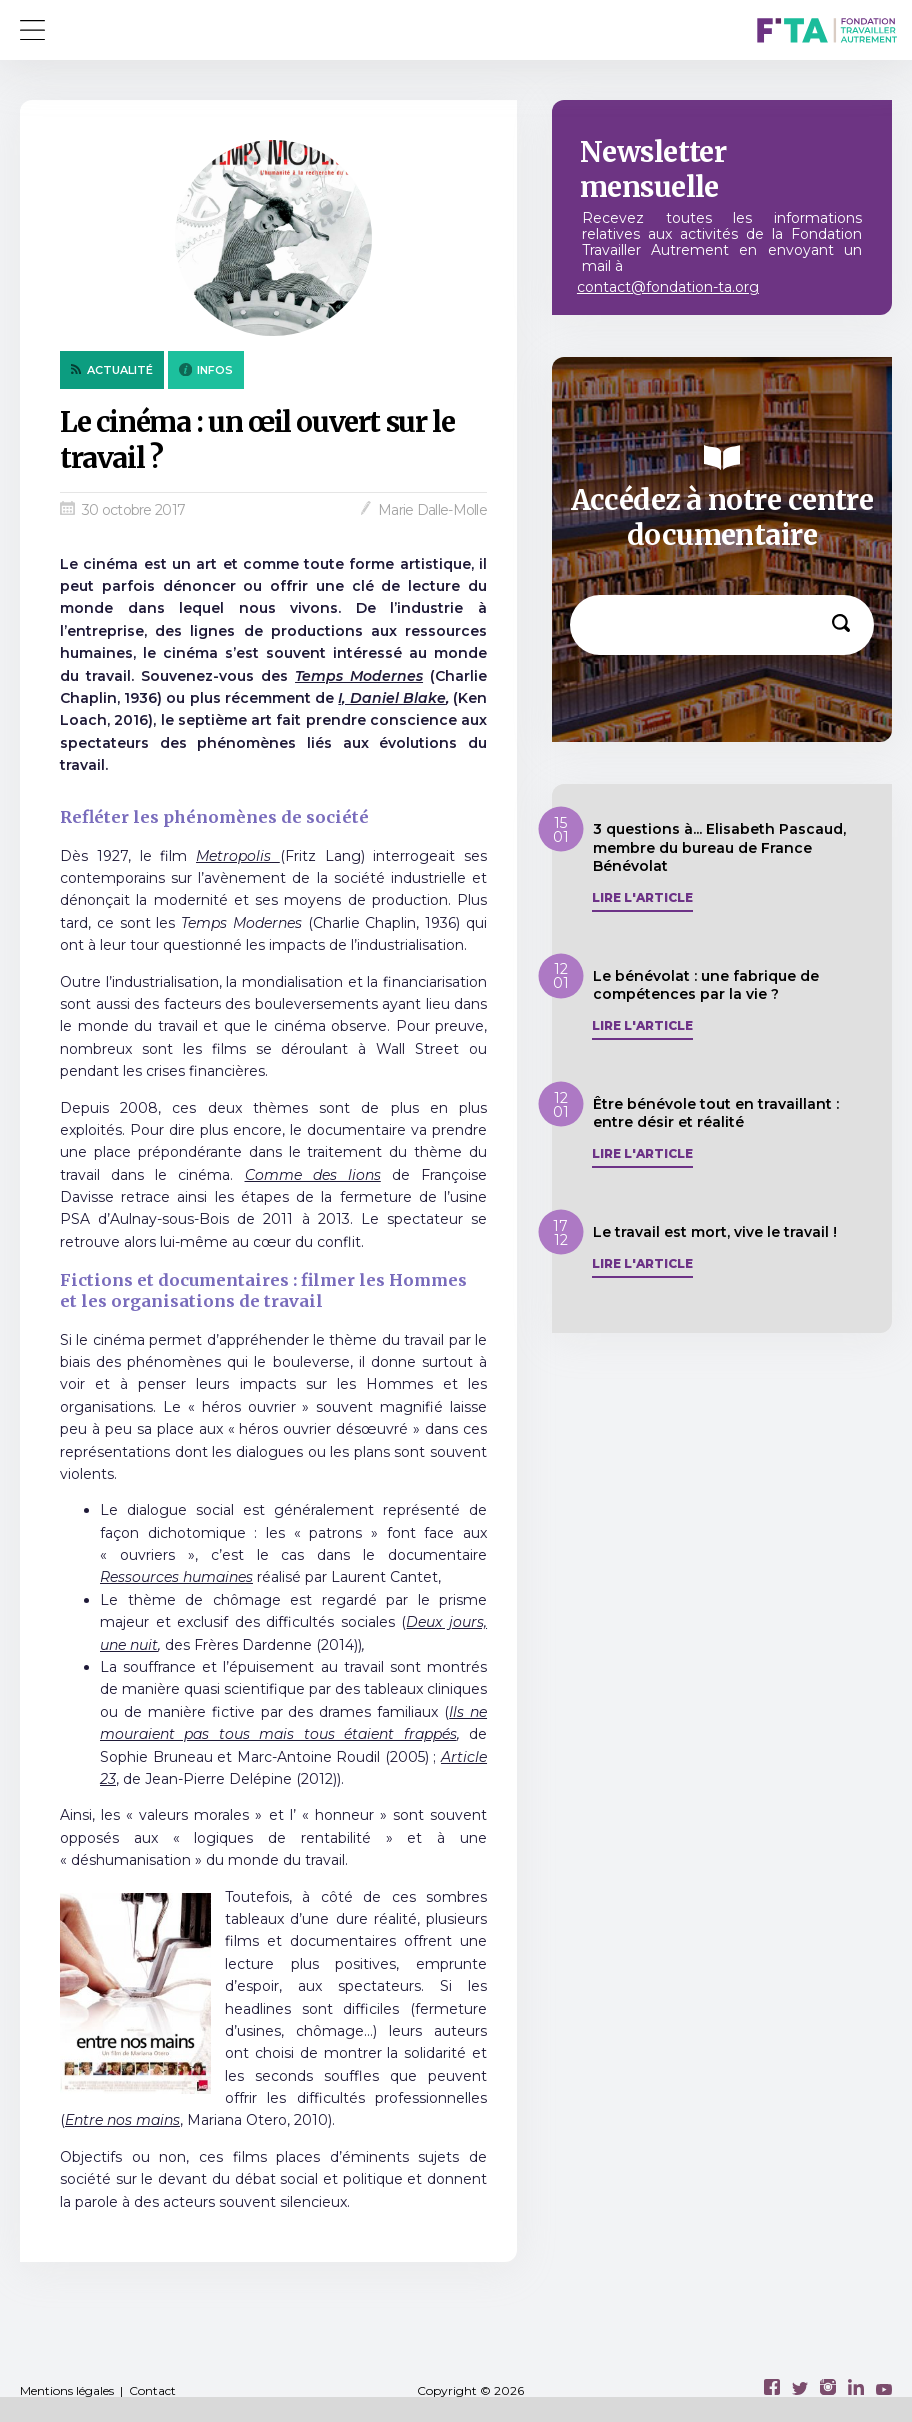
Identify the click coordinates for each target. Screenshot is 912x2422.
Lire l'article (642, 898)
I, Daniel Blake (391, 698)
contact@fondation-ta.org (668, 287)
